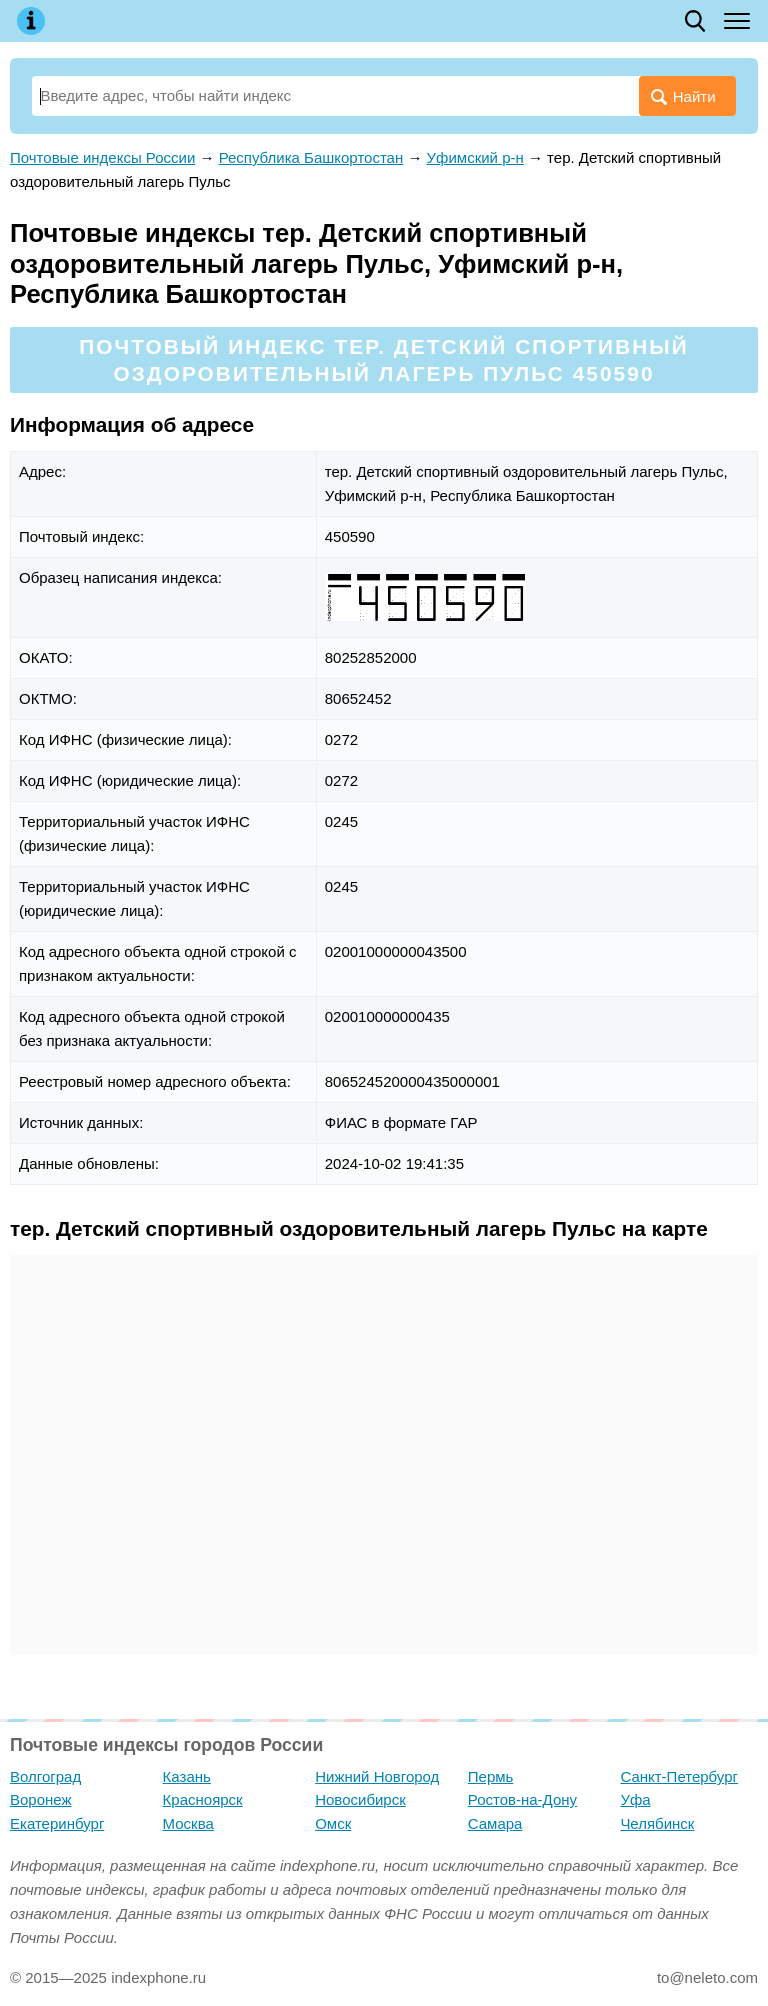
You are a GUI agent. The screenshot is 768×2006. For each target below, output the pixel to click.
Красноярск (203, 1799)
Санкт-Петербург (679, 1776)
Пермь (491, 1776)
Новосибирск (360, 1799)
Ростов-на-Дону (522, 1799)
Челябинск (657, 1823)
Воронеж (41, 1799)
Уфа (635, 1799)
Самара (495, 1823)
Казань (187, 1776)
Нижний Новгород (377, 1776)
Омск (333, 1823)
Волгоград (45, 1776)
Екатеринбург (57, 1823)
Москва (188, 1823)
